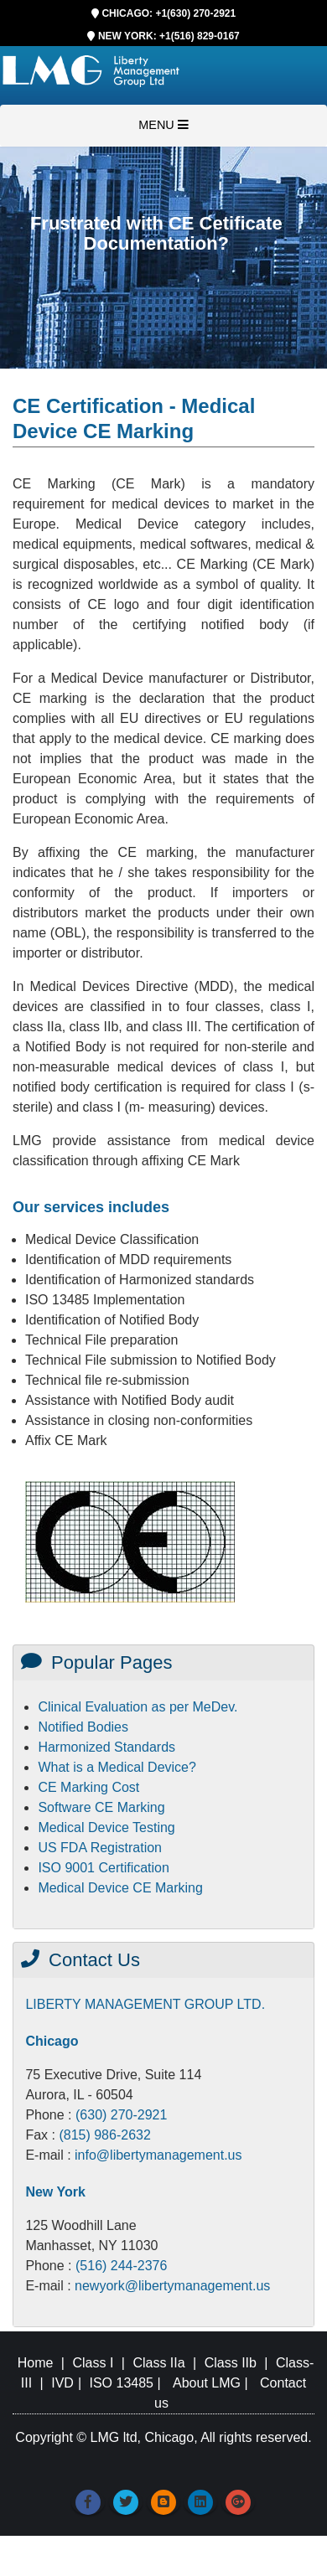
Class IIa (158, 2363)
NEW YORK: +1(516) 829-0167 (169, 36)
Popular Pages (96, 1662)
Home (36, 2363)
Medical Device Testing (106, 1827)
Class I (92, 2363)
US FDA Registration (100, 1847)
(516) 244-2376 (121, 2266)
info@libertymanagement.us (158, 2155)
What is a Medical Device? (117, 1767)
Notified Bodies (83, 1727)
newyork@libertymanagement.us (172, 2286)
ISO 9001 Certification (103, 1868)
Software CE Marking (101, 1807)
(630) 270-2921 (121, 2115)
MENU (163, 125)
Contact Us (80, 1959)
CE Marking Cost (88, 1787)
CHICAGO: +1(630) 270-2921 (168, 13)
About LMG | (212, 2383)
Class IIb (231, 2363)
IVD (61, 2383)
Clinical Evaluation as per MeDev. (137, 1707)
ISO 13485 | (127, 2383)
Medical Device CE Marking (120, 1888)
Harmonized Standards (106, 1747)
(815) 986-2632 (104, 2135)
